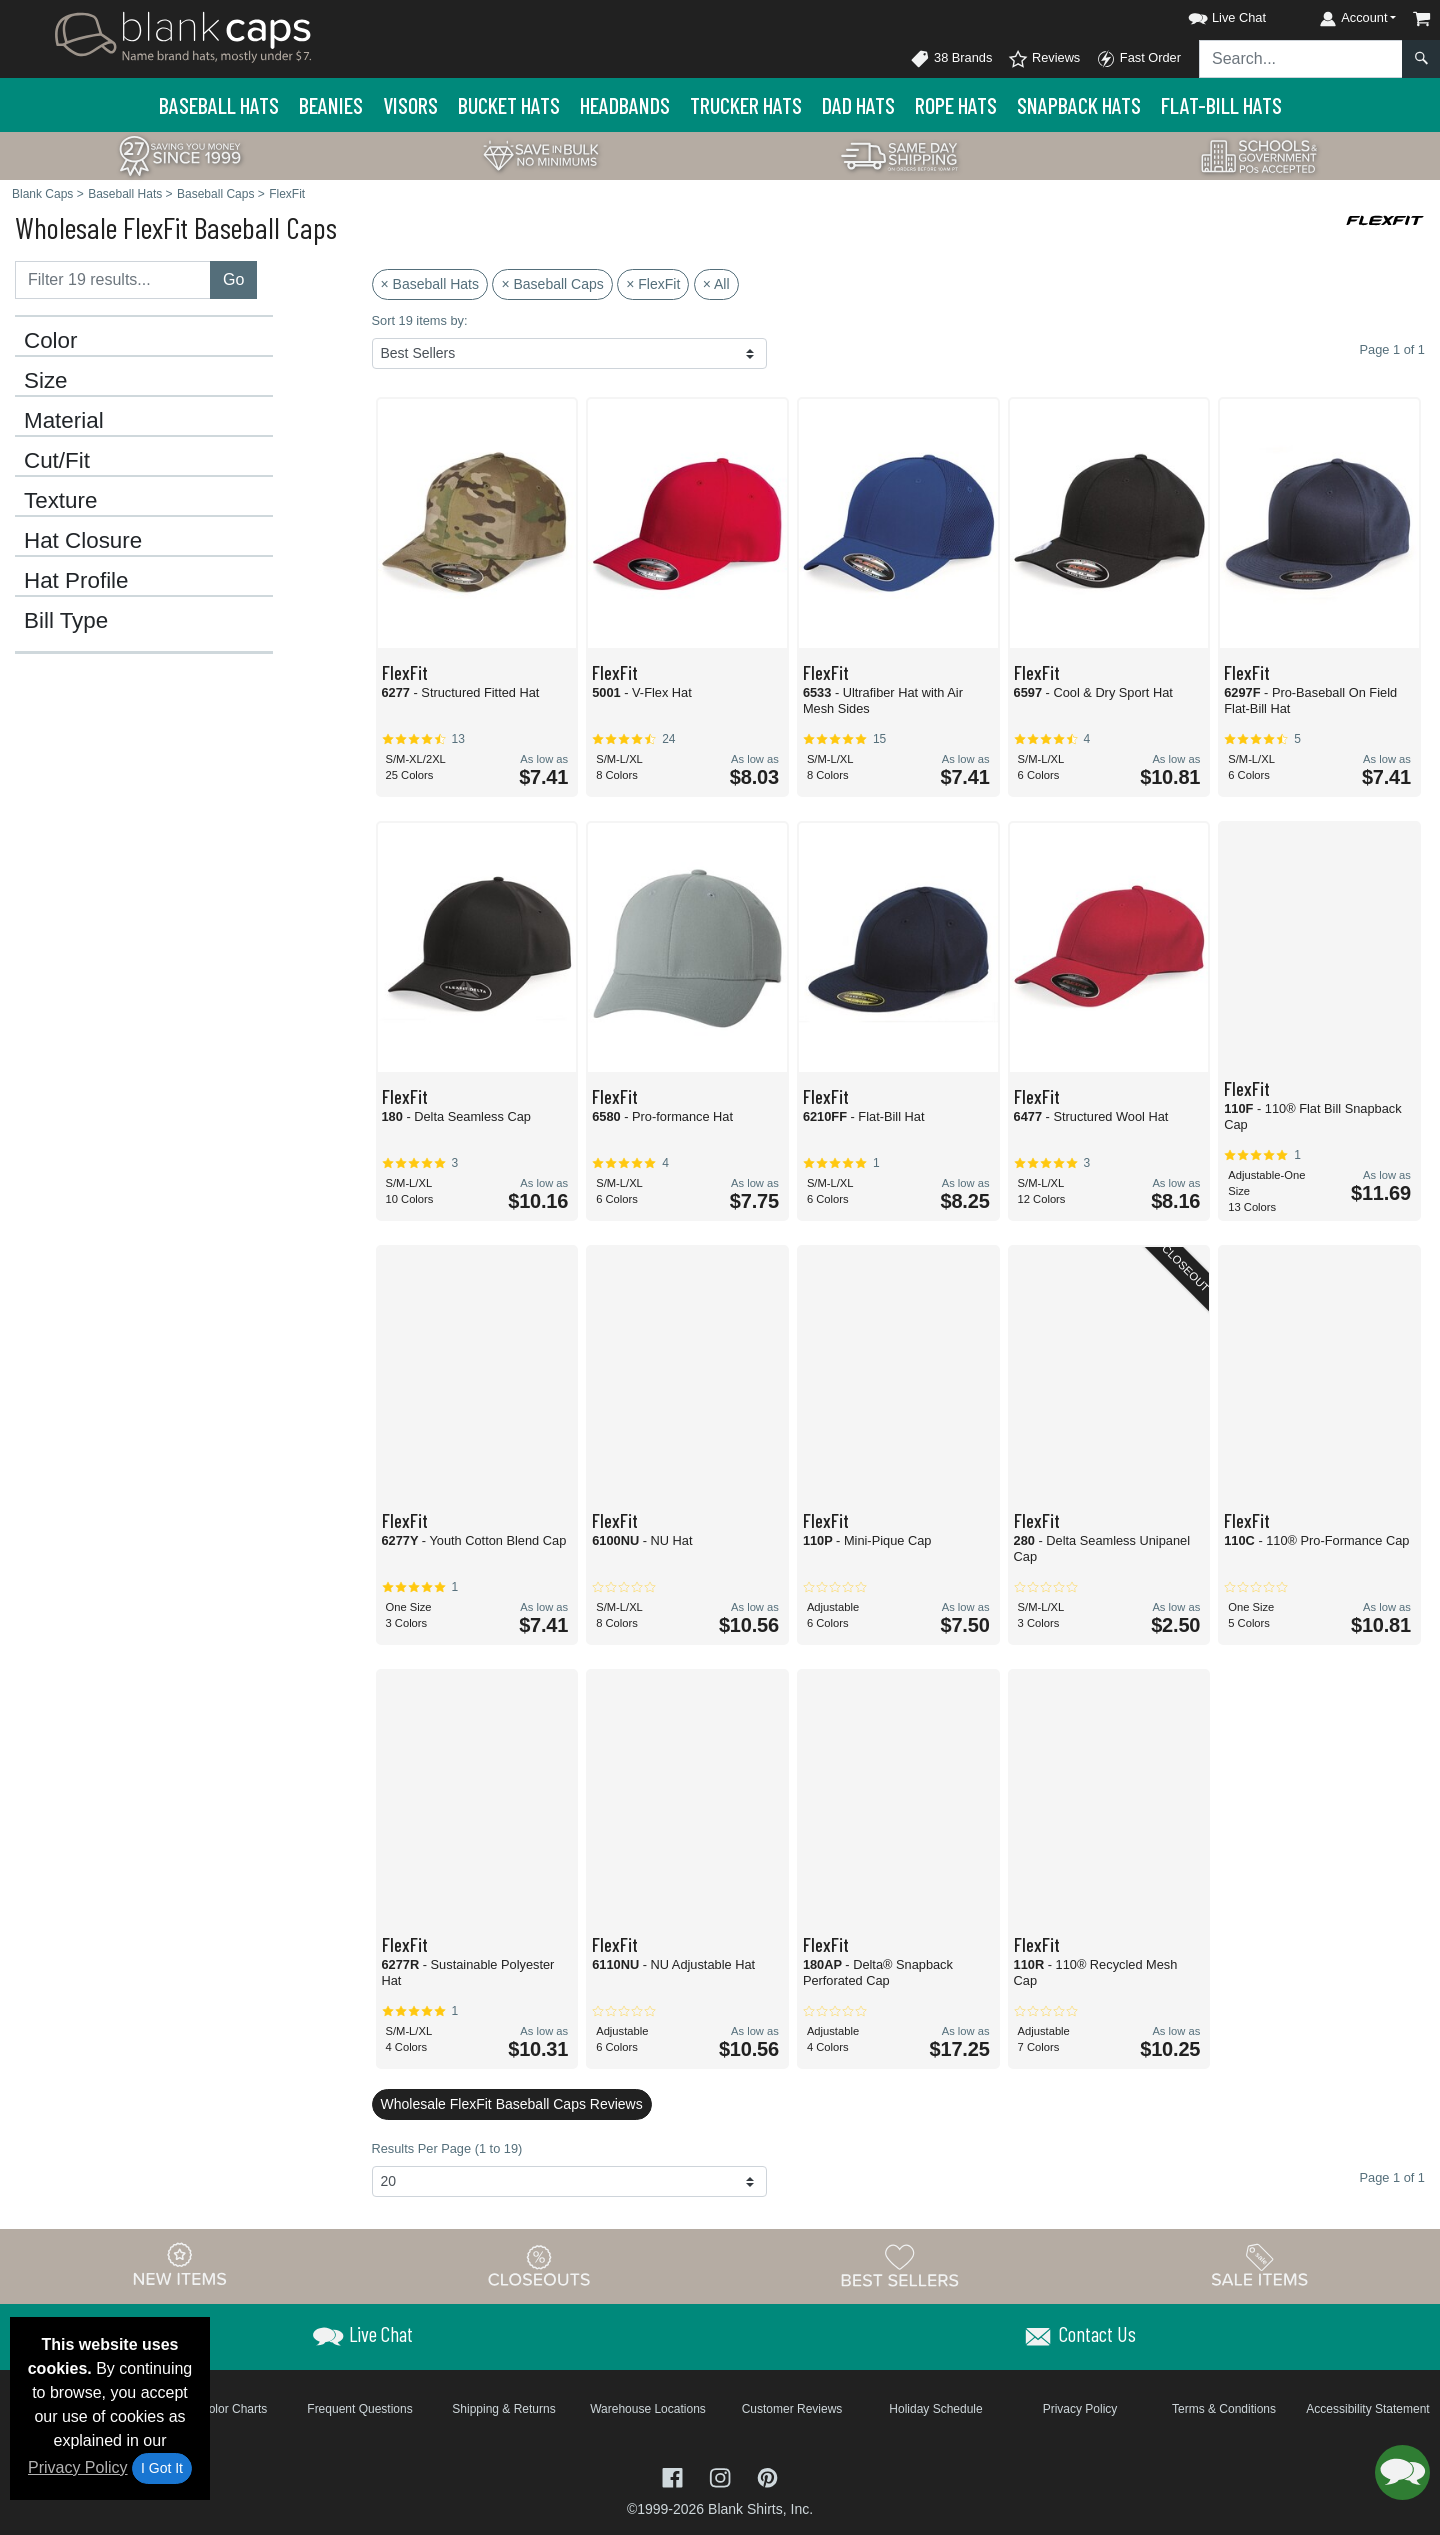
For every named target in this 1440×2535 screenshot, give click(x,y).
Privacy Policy (78, 2467)
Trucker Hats (746, 105)
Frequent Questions (359, 2409)
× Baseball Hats (430, 284)
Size (46, 381)
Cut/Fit (57, 461)
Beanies (331, 105)
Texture (60, 501)
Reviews (1044, 59)
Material (64, 421)
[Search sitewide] (1301, 59)
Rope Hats (956, 105)
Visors (410, 105)
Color (51, 341)
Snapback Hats (1079, 105)
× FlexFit (653, 284)
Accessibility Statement (1367, 2409)
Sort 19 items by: (420, 320)
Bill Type (66, 621)
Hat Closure (83, 541)
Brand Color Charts (216, 2409)
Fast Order (1138, 59)
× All (716, 284)
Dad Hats (858, 105)
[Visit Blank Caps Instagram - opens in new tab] (722, 2476)
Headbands (625, 105)
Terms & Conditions (1224, 2409)
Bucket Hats (509, 105)
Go (233, 279)
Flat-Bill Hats (1221, 105)
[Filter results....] (113, 280)
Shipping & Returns (503, 2409)
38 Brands (951, 59)
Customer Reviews (792, 2409)
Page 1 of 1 (1392, 2177)
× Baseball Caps (552, 284)
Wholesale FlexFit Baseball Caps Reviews (512, 2104)
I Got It (162, 2468)
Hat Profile (76, 581)
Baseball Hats (219, 105)
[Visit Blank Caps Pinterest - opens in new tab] (767, 2476)
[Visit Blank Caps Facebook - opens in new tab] (675, 2476)
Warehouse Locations (648, 2409)
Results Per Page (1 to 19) (447, 2148)
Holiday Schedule (935, 2409)
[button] (1209, 14)
